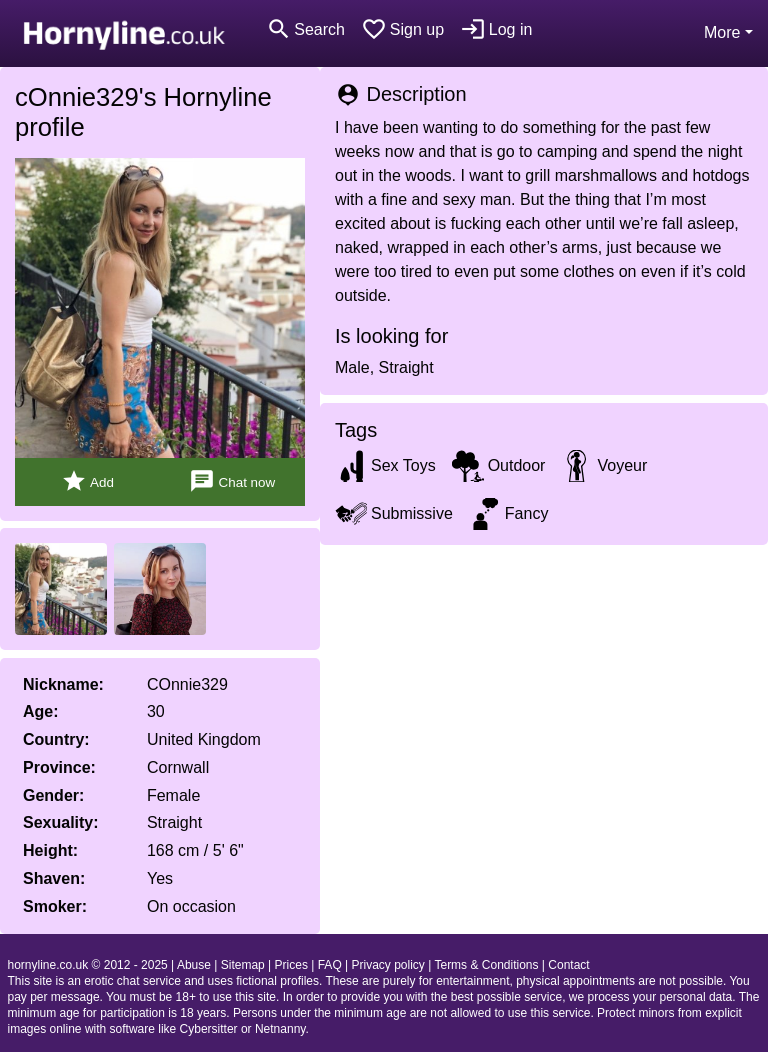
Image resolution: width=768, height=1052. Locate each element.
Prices (291, 965)
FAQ (330, 965)
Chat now (232, 481)
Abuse (194, 965)
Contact (568, 965)
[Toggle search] (305, 29)
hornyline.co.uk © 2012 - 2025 (88, 965)
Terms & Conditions (486, 965)
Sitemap (243, 965)
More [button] (722, 32)
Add (87, 481)
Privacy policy (388, 965)
